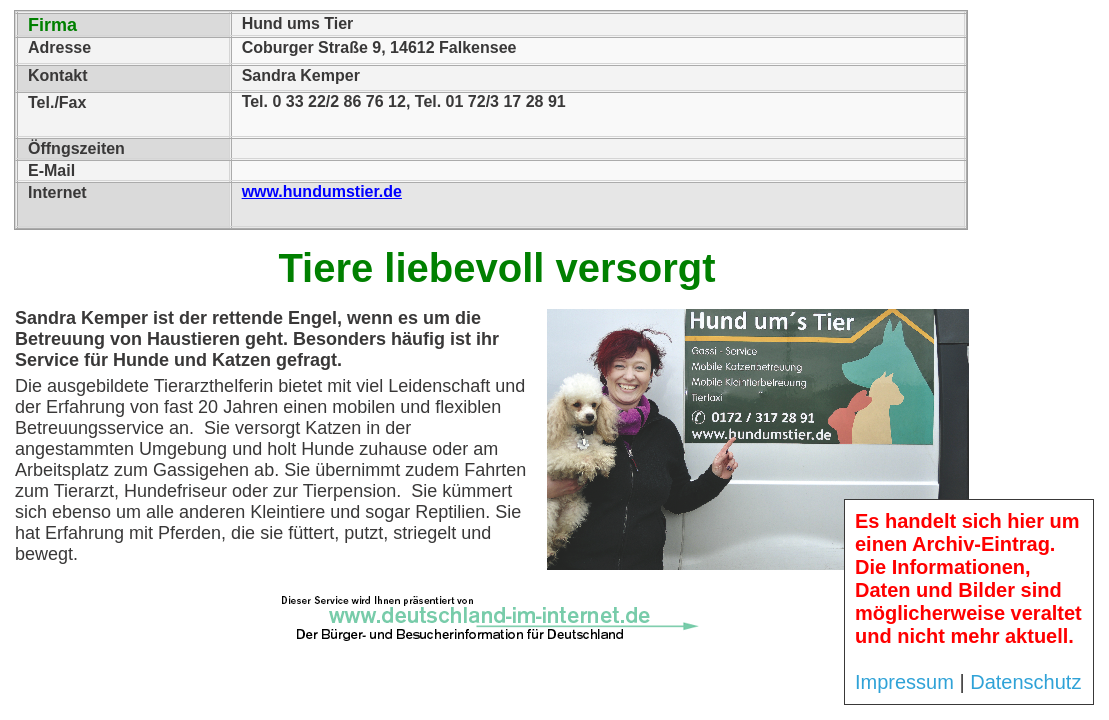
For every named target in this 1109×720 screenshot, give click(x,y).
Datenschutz (1025, 682)
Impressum (904, 682)
